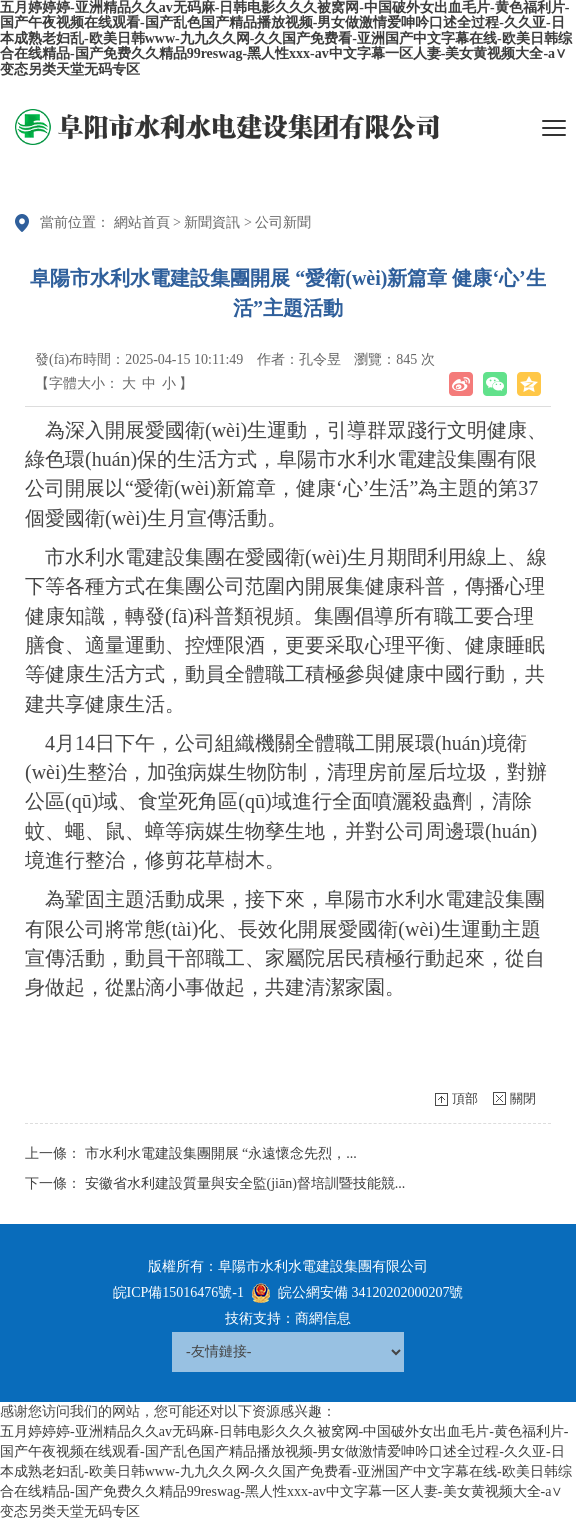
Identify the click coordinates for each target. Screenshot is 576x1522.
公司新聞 (283, 222)
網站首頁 (142, 222)
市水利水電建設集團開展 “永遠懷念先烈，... (221, 1153)
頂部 (465, 1098)
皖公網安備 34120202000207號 (371, 1292)
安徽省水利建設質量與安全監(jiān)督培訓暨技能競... (245, 1183)
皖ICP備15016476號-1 (178, 1292)
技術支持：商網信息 (288, 1318)
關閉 (523, 1098)
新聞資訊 (212, 222)
